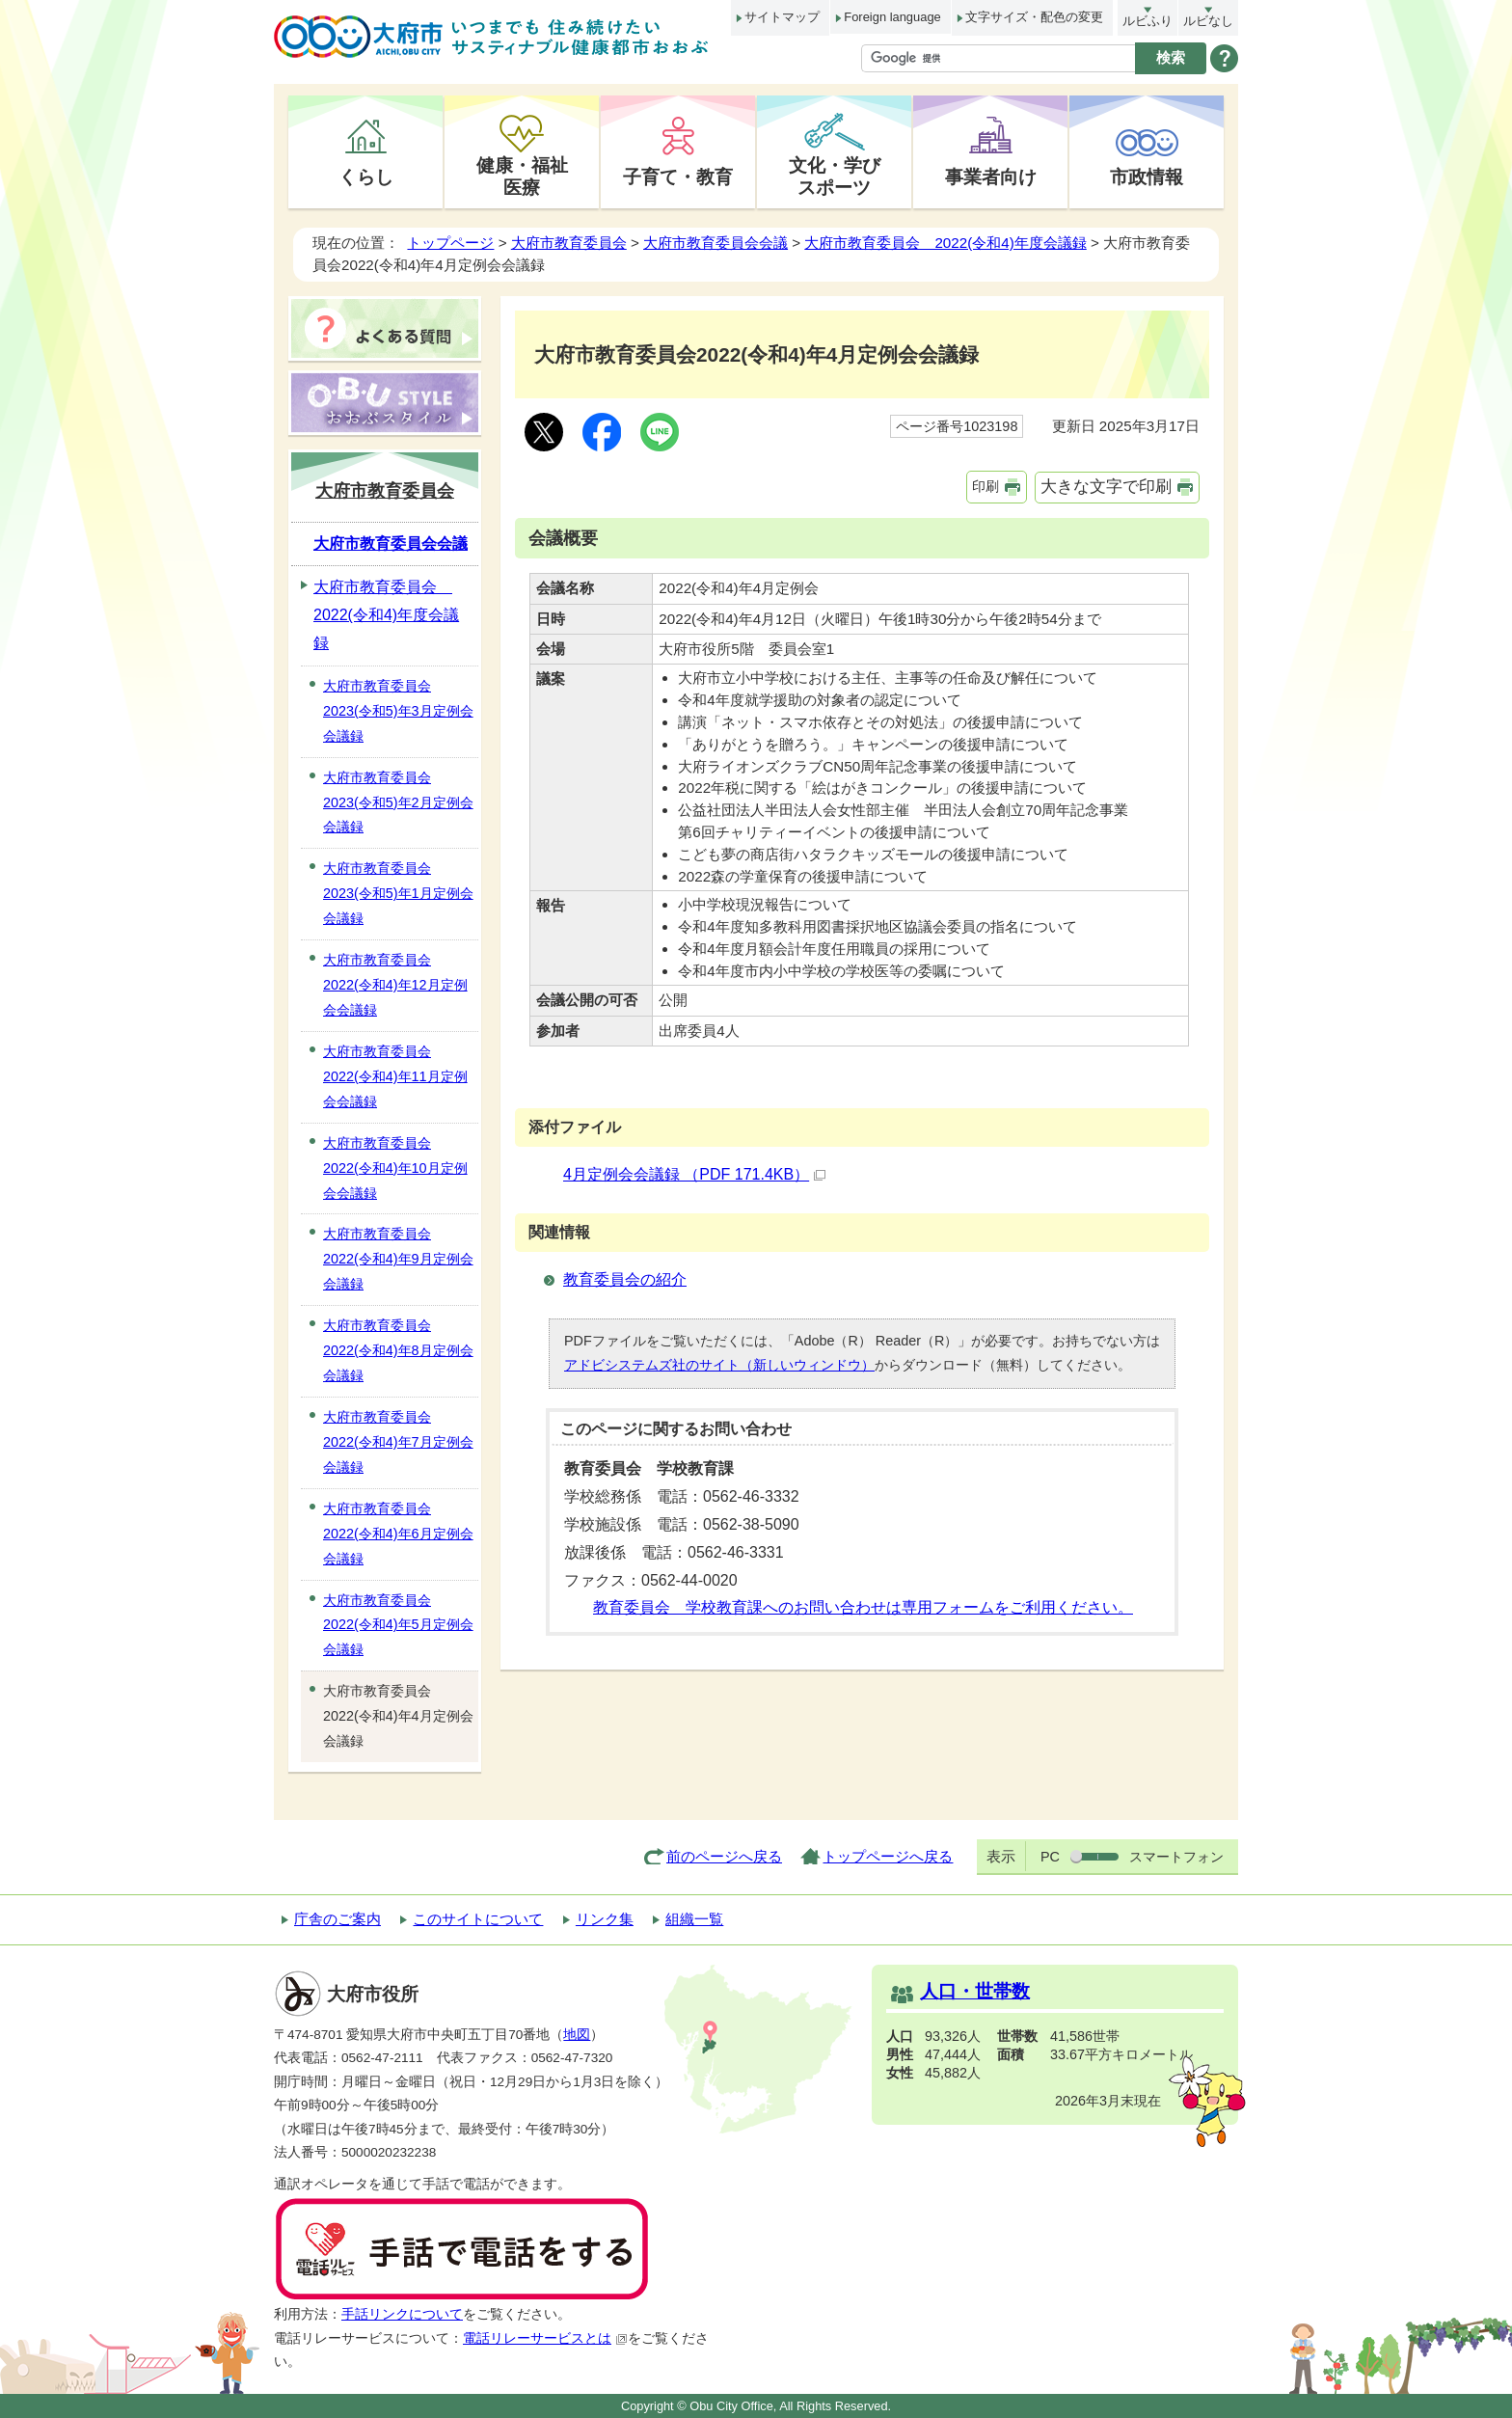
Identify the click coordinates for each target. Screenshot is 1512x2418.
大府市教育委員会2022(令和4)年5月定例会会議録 (398, 1625)
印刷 (985, 486)
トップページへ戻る (888, 1856)
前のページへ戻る (724, 1856)
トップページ (450, 242)
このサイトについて (478, 1919)
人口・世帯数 (975, 1991)
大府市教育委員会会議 (715, 242)
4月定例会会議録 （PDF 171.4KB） (694, 1174)
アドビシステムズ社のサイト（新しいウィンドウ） (719, 1364)
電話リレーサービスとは (545, 2338)
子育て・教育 (678, 176)
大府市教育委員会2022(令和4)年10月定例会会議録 (395, 1168)
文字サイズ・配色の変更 (1034, 17)
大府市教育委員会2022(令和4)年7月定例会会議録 (398, 1442)
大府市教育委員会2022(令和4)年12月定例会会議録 (395, 985)
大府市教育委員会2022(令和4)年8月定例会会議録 (398, 1350)
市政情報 (1146, 176)
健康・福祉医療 (522, 176)
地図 (576, 2034)
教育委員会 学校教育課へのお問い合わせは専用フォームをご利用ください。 (863, 1607)
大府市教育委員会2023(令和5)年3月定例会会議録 (398, 711)
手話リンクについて (402, 2314)
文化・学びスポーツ (834, 176)
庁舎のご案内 (337, 1919)
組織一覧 (694, 1919)
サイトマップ (782, 17)
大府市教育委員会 (569, 242)
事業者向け (991, 176)
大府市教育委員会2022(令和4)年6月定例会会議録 (398, 1533)
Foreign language (892, 17)
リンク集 (605, 1919)
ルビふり (1147, 21)
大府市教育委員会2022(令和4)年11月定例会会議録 (395, 1076)
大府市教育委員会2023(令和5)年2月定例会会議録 (398, 802)
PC (1050, 1856)
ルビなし (1208, 21)
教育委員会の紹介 (625, 1279)
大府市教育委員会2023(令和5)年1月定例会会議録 (398, 893)
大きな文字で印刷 (1106, 486)
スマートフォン (1176, 1856)
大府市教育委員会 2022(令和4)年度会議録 (945, 242)
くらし (365, 176)
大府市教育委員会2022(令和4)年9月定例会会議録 (398, 1258)
